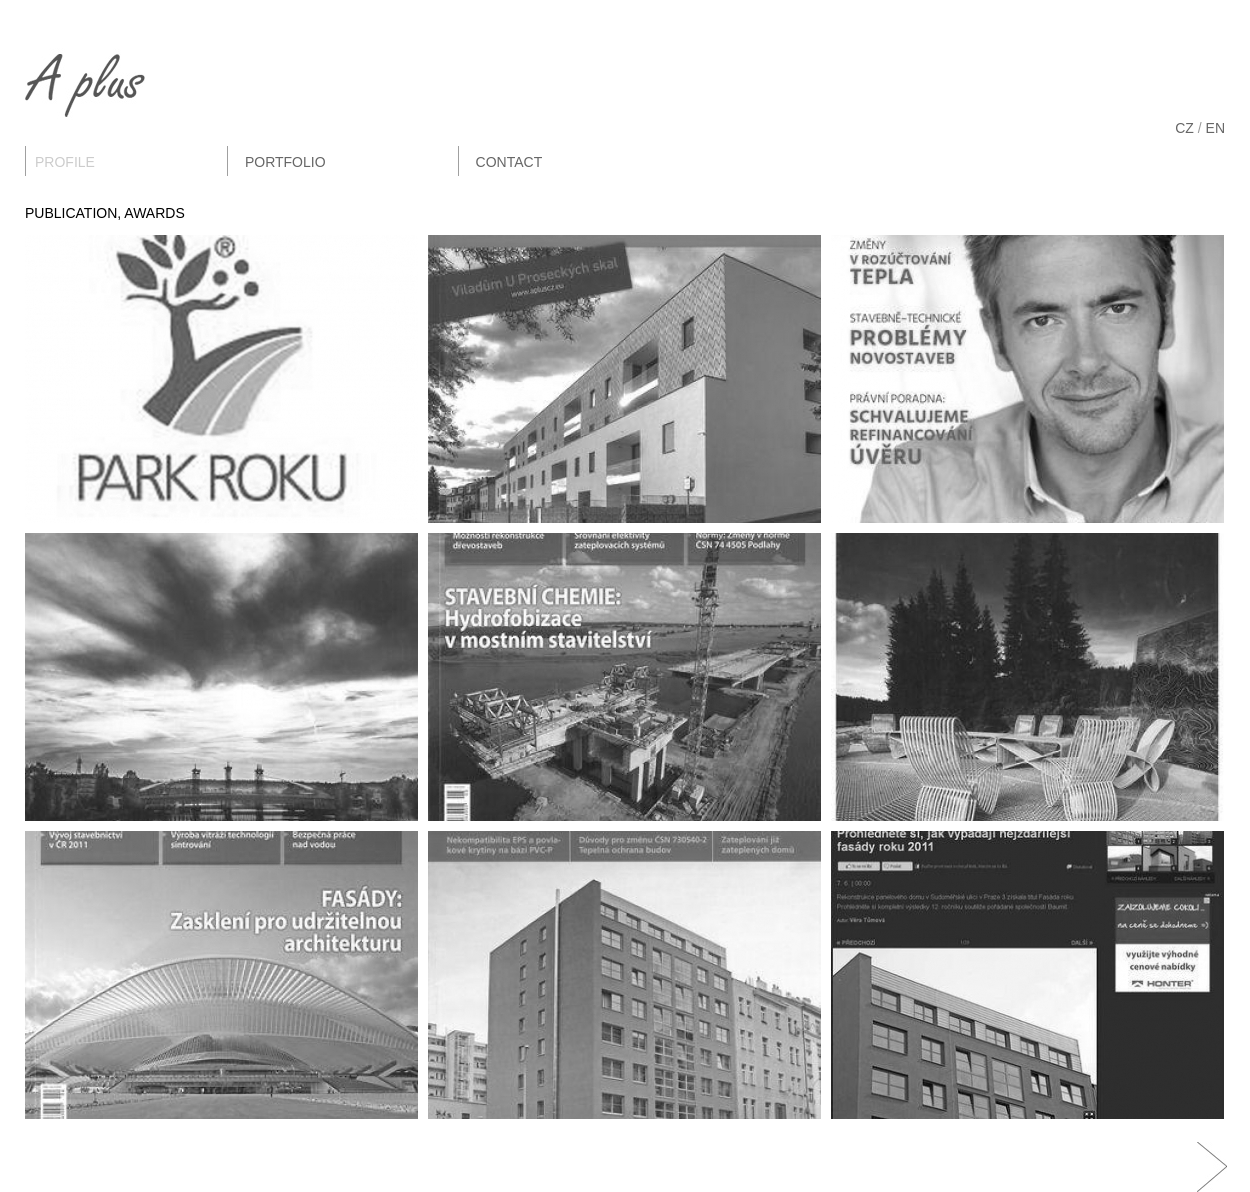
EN (1215, 128)
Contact (509, 162)
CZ (1184, 128)
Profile (65, 162)
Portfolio (285, 162)
